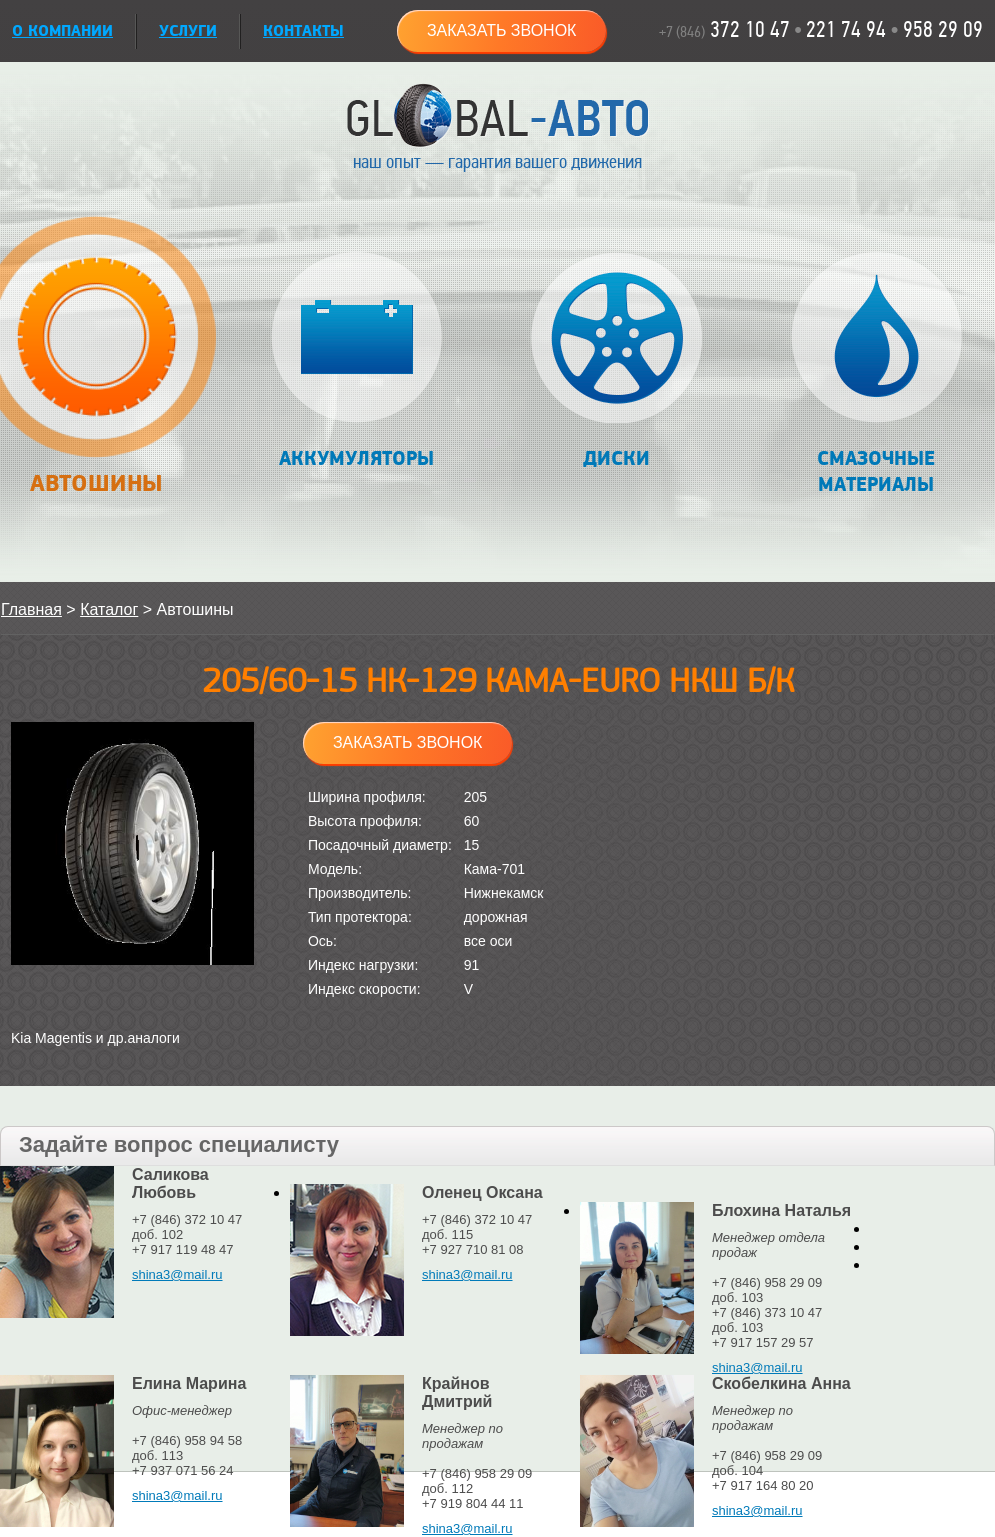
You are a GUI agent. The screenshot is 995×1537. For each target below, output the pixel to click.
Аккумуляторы (356, 361)
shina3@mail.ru (177, 1274)
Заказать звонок (502, 30)
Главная (31, 609)
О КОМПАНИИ (62, 31)
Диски (616, 361)
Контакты (303, 31)
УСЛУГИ (188, 31)
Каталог (109, 609)
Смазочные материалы (876, 374)
